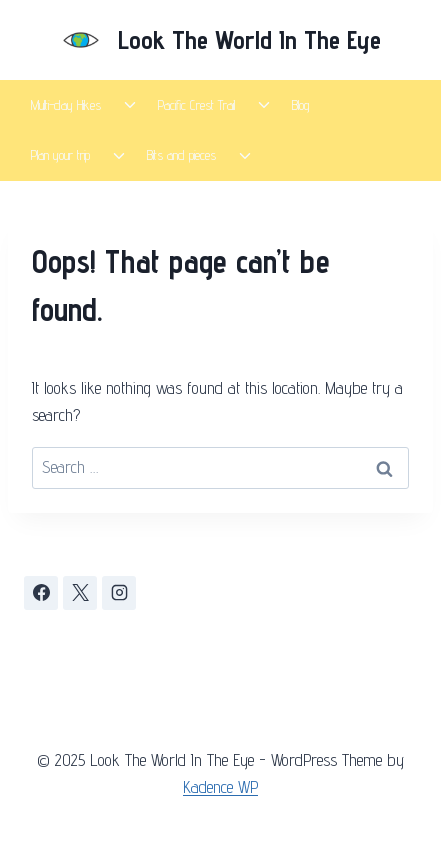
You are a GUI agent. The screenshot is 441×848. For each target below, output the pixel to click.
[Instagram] (119, 593)
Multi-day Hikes (66, 105)
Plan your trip (60, 155)
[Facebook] (41, 593)
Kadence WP (220, 787)
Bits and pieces (181, 155)
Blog (300, 105)
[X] (80, 593)
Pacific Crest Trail (196, 105)
